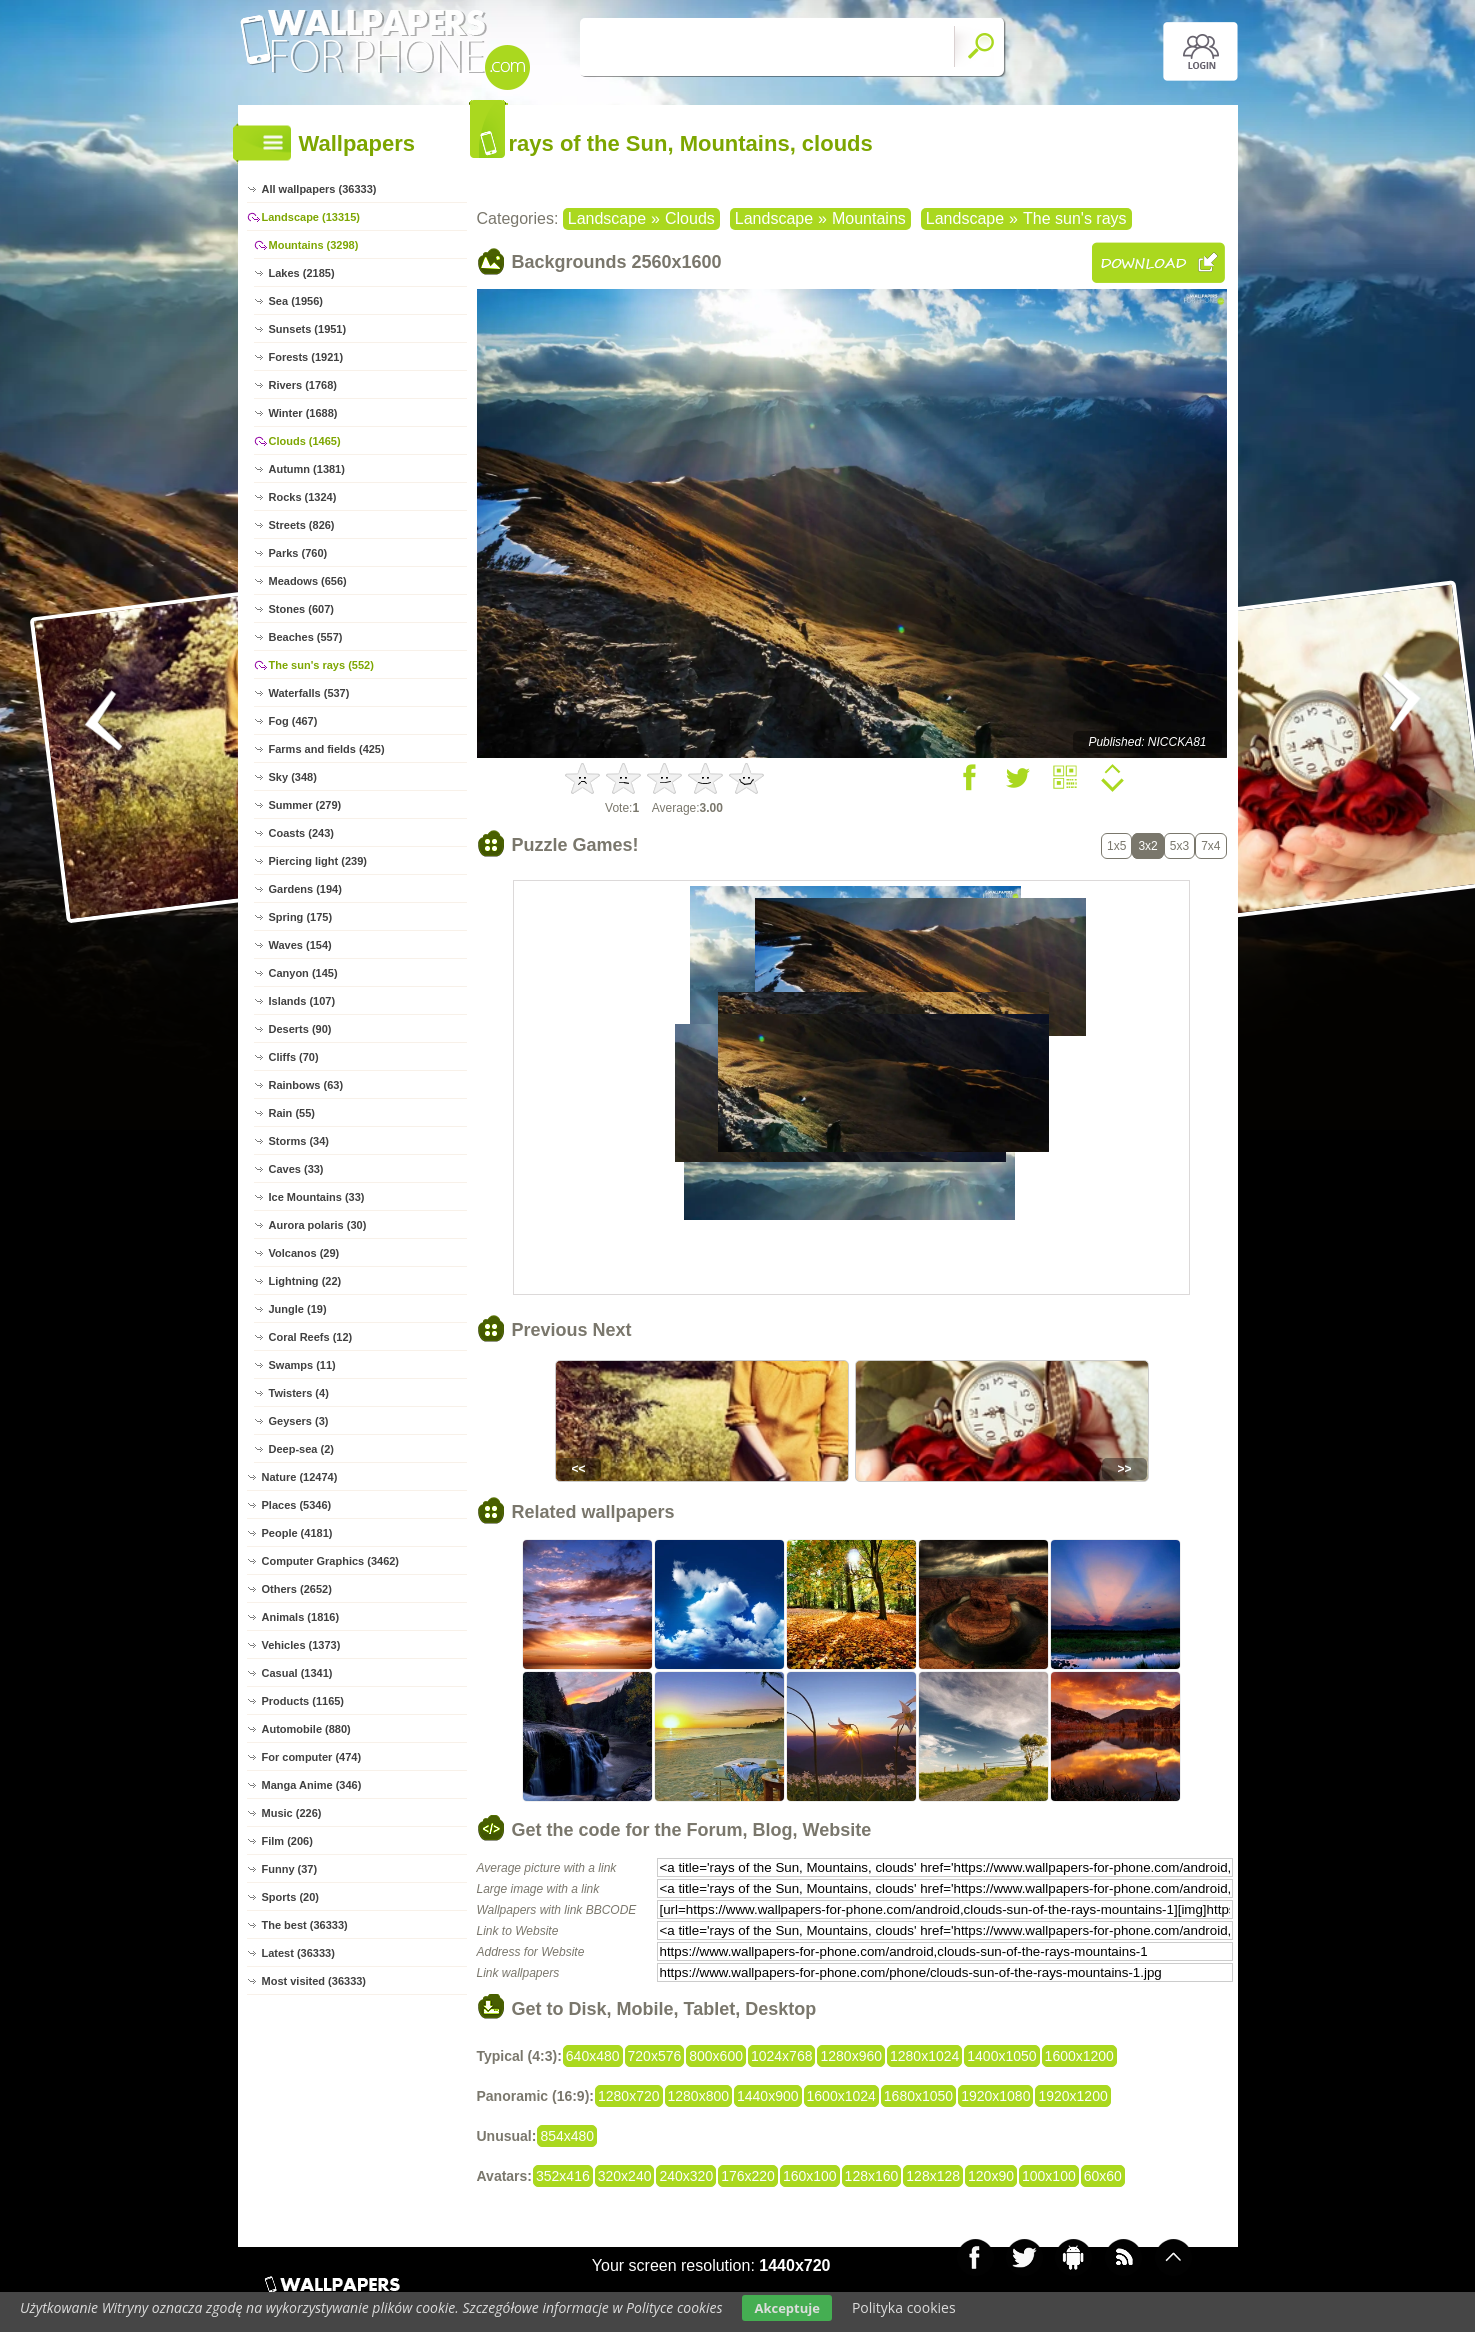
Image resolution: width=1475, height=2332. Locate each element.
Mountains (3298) (314, 245)
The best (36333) (305, 1925)
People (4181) (297, 1533)
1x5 (1116, 846)
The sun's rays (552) (321, 665)
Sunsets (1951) (308, 329)
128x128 (933, 2176)
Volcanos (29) (304, 1253)
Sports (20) (290, 1897)
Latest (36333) (298, 1953)
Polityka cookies (904, 2307)
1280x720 (629, 2096)
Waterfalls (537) (309, 693)
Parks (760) (298, 553)
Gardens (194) (305, 889)
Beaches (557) (306, 637)
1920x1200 (1072, 2096)
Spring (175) (301, 917)
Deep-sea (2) (301, 1449)
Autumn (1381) (307, 469)
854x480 (567, 2136)
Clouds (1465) (305, 441)
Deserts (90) (300, 1029)
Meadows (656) (308, 581)
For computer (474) (312, 1757)
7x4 (1210, 846)
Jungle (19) (298, 1309)
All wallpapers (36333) (319, 189)
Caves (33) (296, 1169)
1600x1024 (841, 2096)
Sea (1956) (296, 301)
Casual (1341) (297, 1673)
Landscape (607, 218)
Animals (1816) (301, 1617)
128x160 (872, 2176)
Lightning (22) (305, 1281)
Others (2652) (297, 1589)
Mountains (869, 218)
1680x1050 (918, 2096)
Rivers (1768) (303, 385)
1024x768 (782, 2056)
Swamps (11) (302, 1365)
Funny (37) (290, 1869)
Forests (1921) (306, 357)
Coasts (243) (301, 833)
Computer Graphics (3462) (331, 1561)
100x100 (1049, 2176)
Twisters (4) (299, 1393)
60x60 (1103, 2176)
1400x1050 (1001, 2056)
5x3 (1179, 846)
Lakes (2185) (302, 273)
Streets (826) (302, 525)
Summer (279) (305, 805)
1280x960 (851, 2056)
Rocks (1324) (303, 497)
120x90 (991, 2176)
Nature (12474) (300, 1477)
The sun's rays (1075, 218)
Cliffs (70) (294, 1057)
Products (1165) (303, 1701)
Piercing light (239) (318, 861)
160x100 (810, 2176)
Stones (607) (301, 609)
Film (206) (287, 1841)
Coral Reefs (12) (311, 1337)
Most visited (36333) (314, 1981)
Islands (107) (302, 1001)
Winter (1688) (303, 413)
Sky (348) (293, 777)
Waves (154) (300, 945)
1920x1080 (995, 2096)
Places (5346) (297, 1505)
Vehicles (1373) (301, 1645)
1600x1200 (1079, 2056)
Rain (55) (292, 1113)
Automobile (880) (306, 1729)
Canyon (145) (303, 973)
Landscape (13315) (311, 217)
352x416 (563, 2176)
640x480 (593, 2056)
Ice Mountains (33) (317, 1197)
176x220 (748, 2176)
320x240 (625, 2176)
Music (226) (292, 1813)
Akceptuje (786, 2308)
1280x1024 (924, 2056)
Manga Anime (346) (312, 1785)
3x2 (1147, 846)
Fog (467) (293, 721)
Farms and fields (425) (327, 749)
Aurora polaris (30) (318, 1225)
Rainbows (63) (306, 1085)
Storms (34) (299, 1141)
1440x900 (768, 2096)
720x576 (655, 2056)
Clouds (690, 218)
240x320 (686, 2176)
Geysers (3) (299, 1421)
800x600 (716, 2056)
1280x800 (699, 2096)
